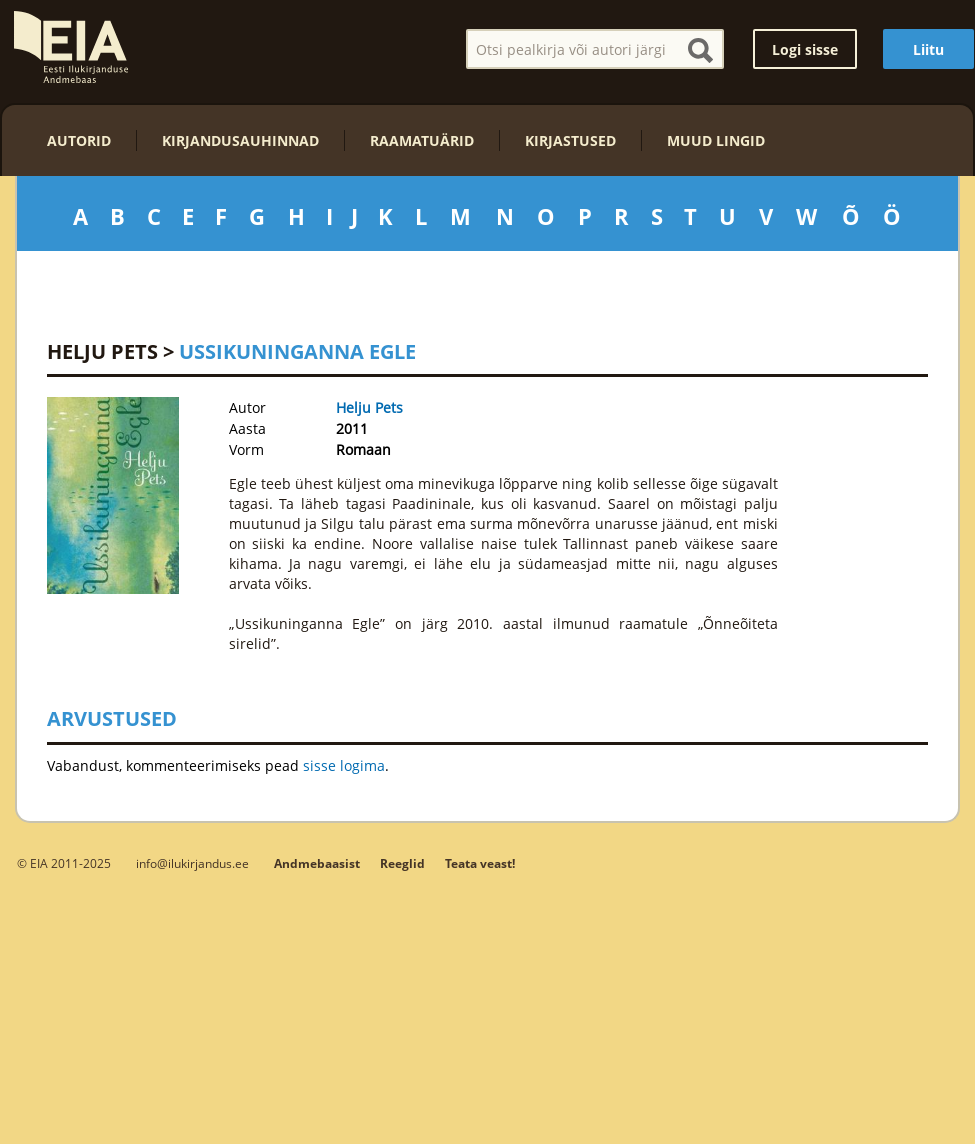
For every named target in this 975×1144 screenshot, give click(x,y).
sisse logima (344, 765)
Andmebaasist (317, 863)
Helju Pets (102, 351)
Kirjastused (570, 140)
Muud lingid (716, 140)
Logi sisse (805, 49)
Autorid (79, 140)
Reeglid (402, 863)
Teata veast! (480, 863)
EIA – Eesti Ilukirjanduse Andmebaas (71, 47)
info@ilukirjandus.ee (192, 863)
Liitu (928, 49)
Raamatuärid (422, 140)
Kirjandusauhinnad (240, 140)
